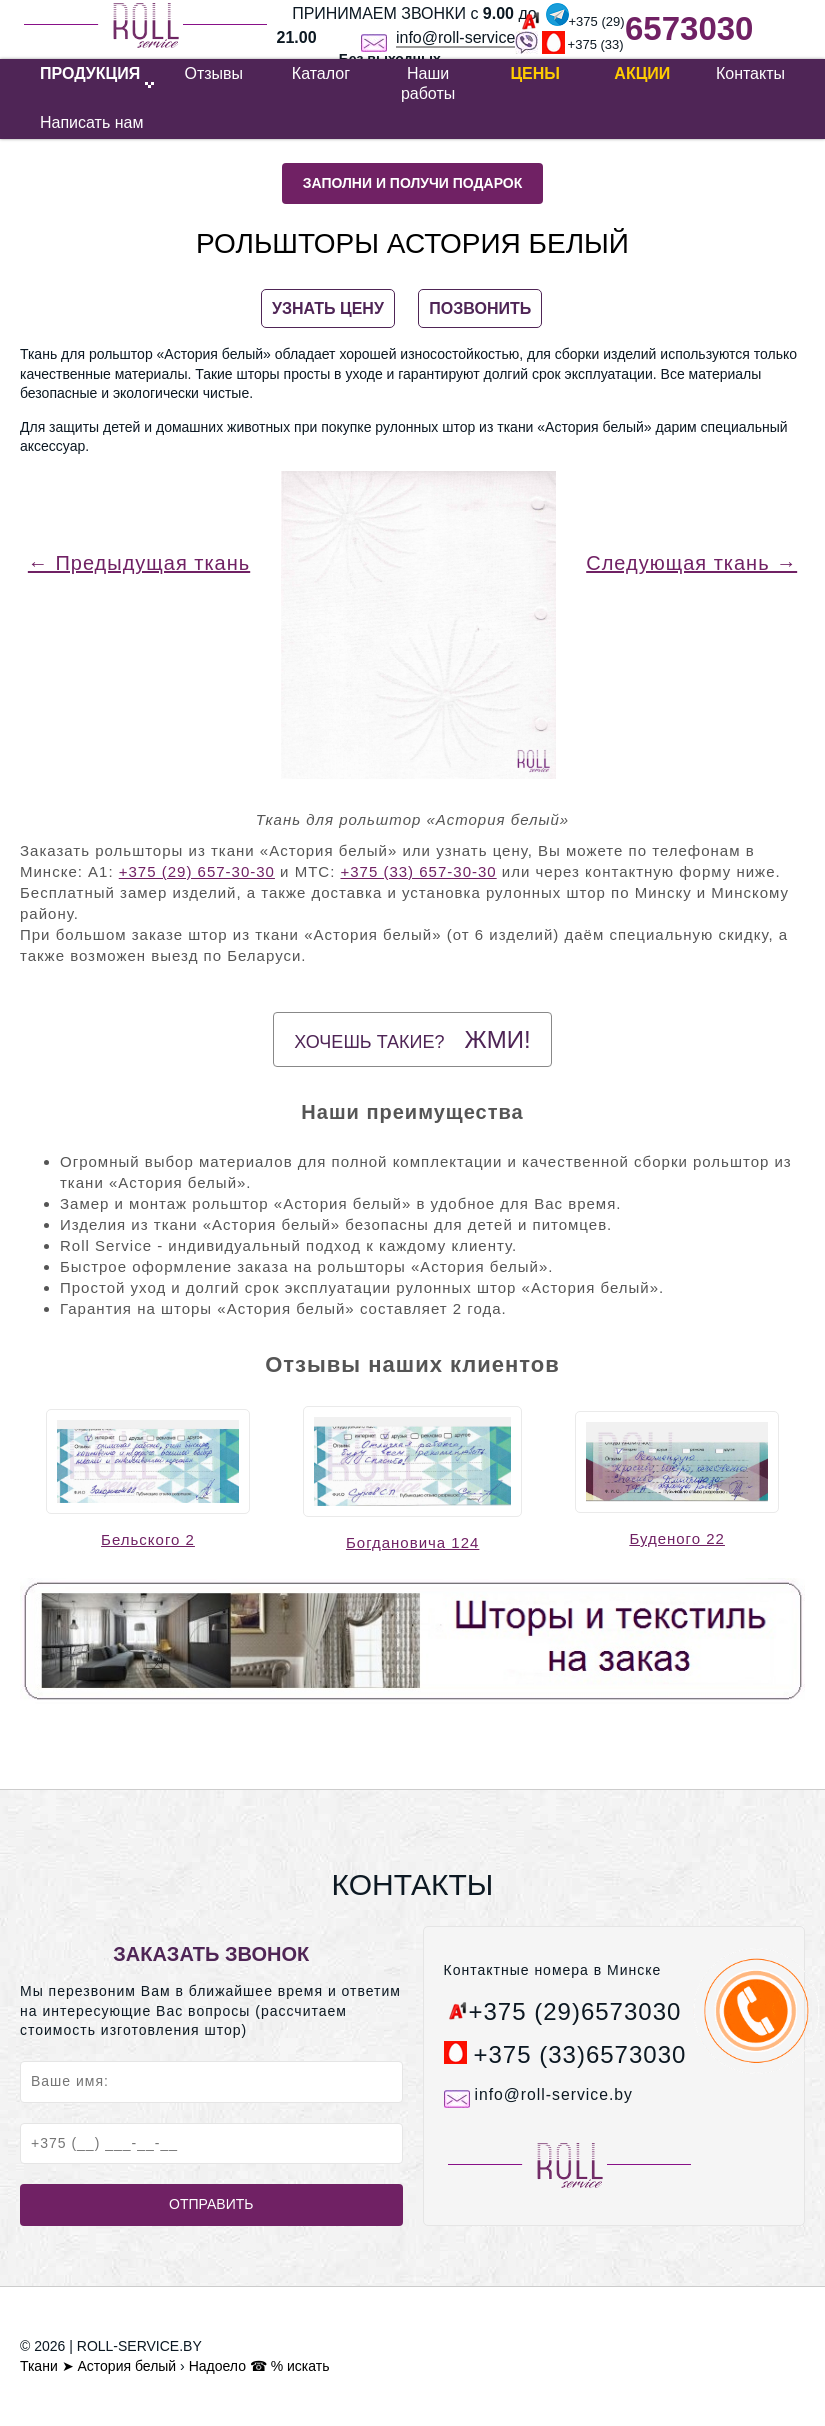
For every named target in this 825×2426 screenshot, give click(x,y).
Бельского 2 (148, 1539)
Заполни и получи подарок (413, 183)
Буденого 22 (677, 1538)
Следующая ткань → (691, 563)
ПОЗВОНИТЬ (480, 308)
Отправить (211, 2204)
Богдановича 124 (412, 1542)
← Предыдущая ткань (139, 563)
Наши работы (428, 83)
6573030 (689, 28)
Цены (535, 73)
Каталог (321, 73)
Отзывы (213, 73)
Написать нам (91, 122)
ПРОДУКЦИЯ (90, 73)
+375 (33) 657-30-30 (418, 871)
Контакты (750, 73)
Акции (642, 73)
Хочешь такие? (412, 1039)
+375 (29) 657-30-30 (197, 871)
